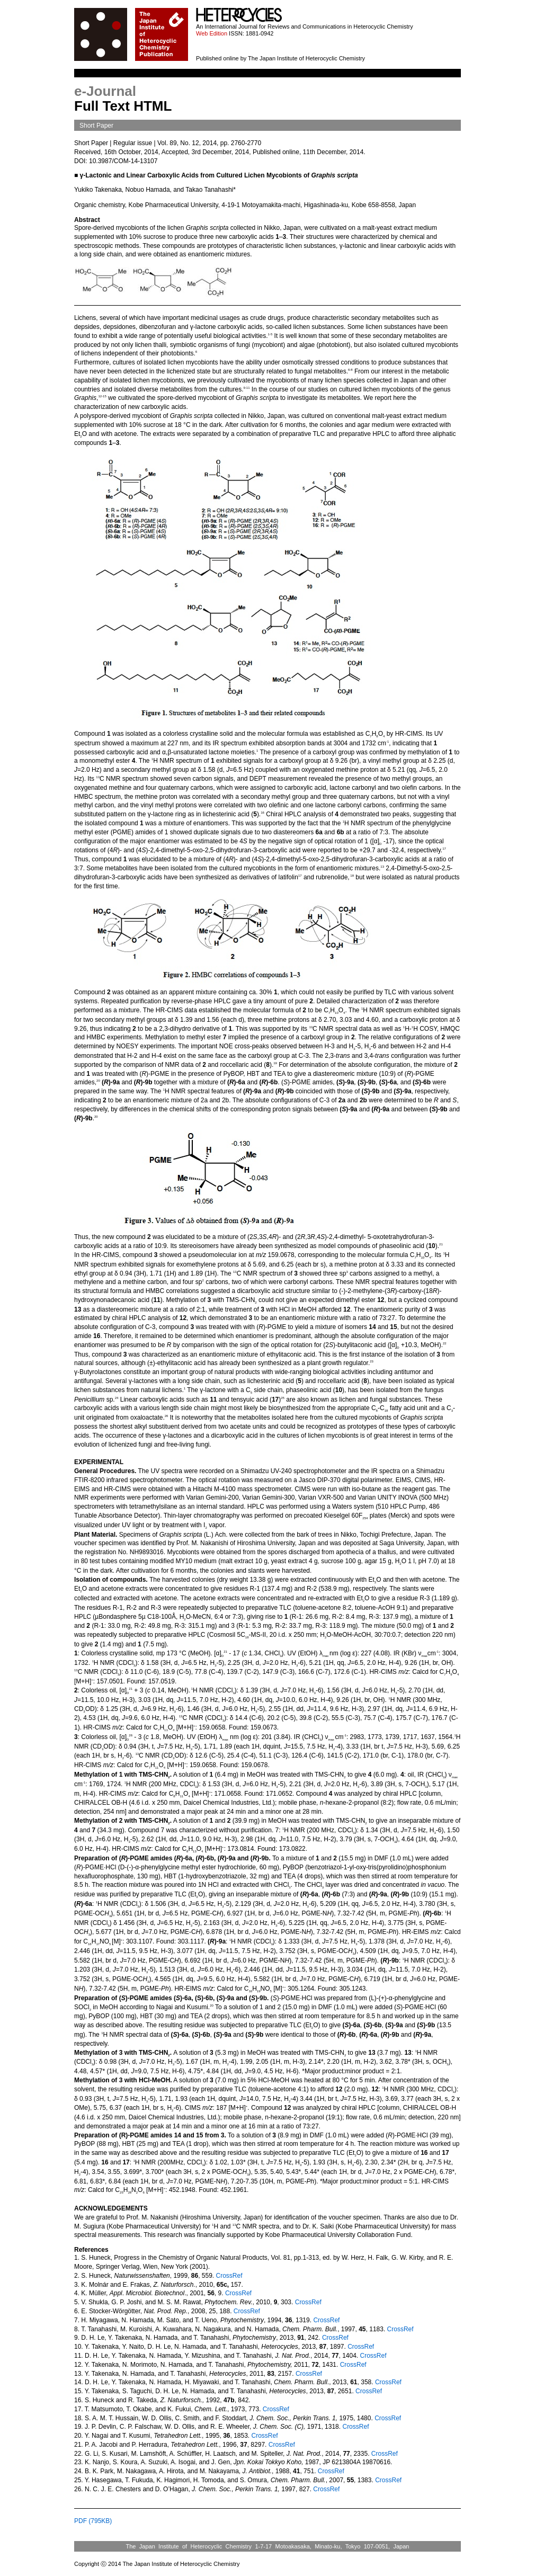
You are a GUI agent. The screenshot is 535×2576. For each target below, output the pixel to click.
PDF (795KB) (93, 2521)
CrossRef (228, 2275)
